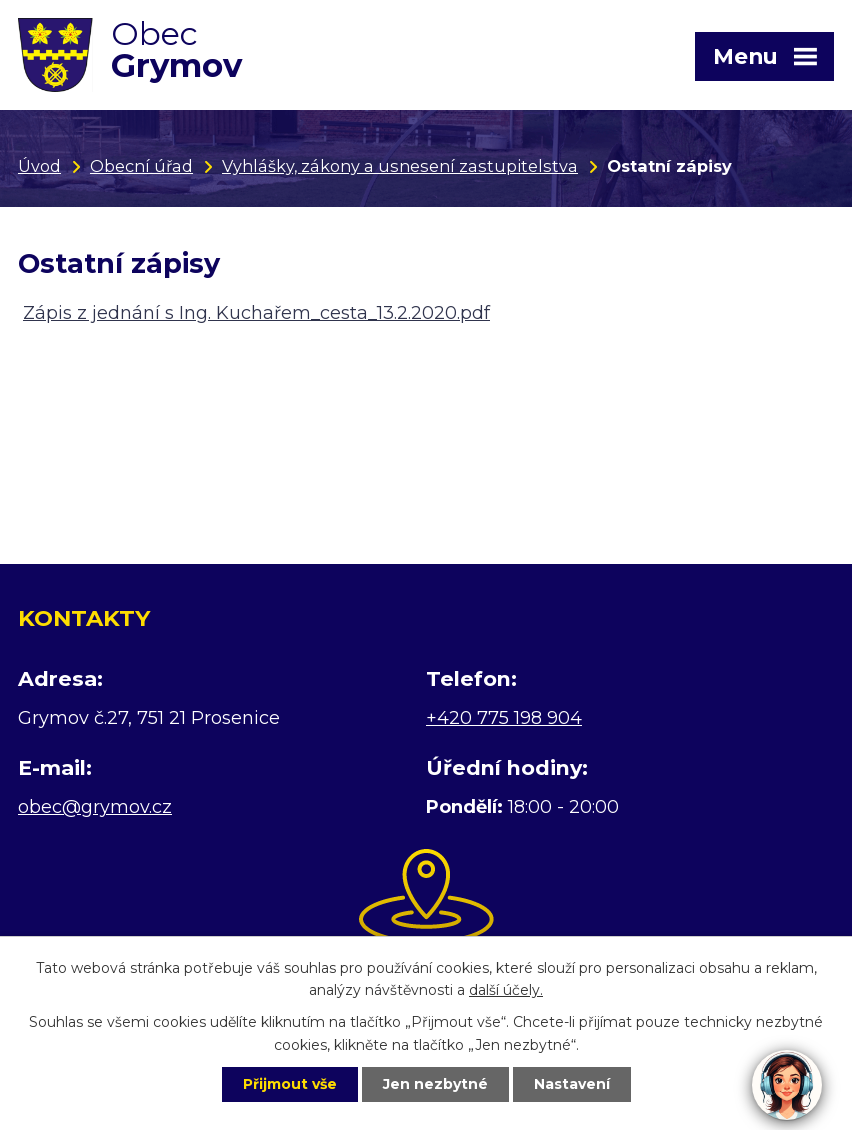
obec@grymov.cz (95, 807)
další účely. (506, 991)
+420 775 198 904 (504, 718)
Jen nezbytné (435, 1084)
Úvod (39, 166)
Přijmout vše (290, 1084)
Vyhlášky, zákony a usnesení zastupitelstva (400, 166)
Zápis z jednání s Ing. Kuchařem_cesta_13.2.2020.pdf (256, 313)
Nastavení (572, 1084)
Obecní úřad (141, 166)
